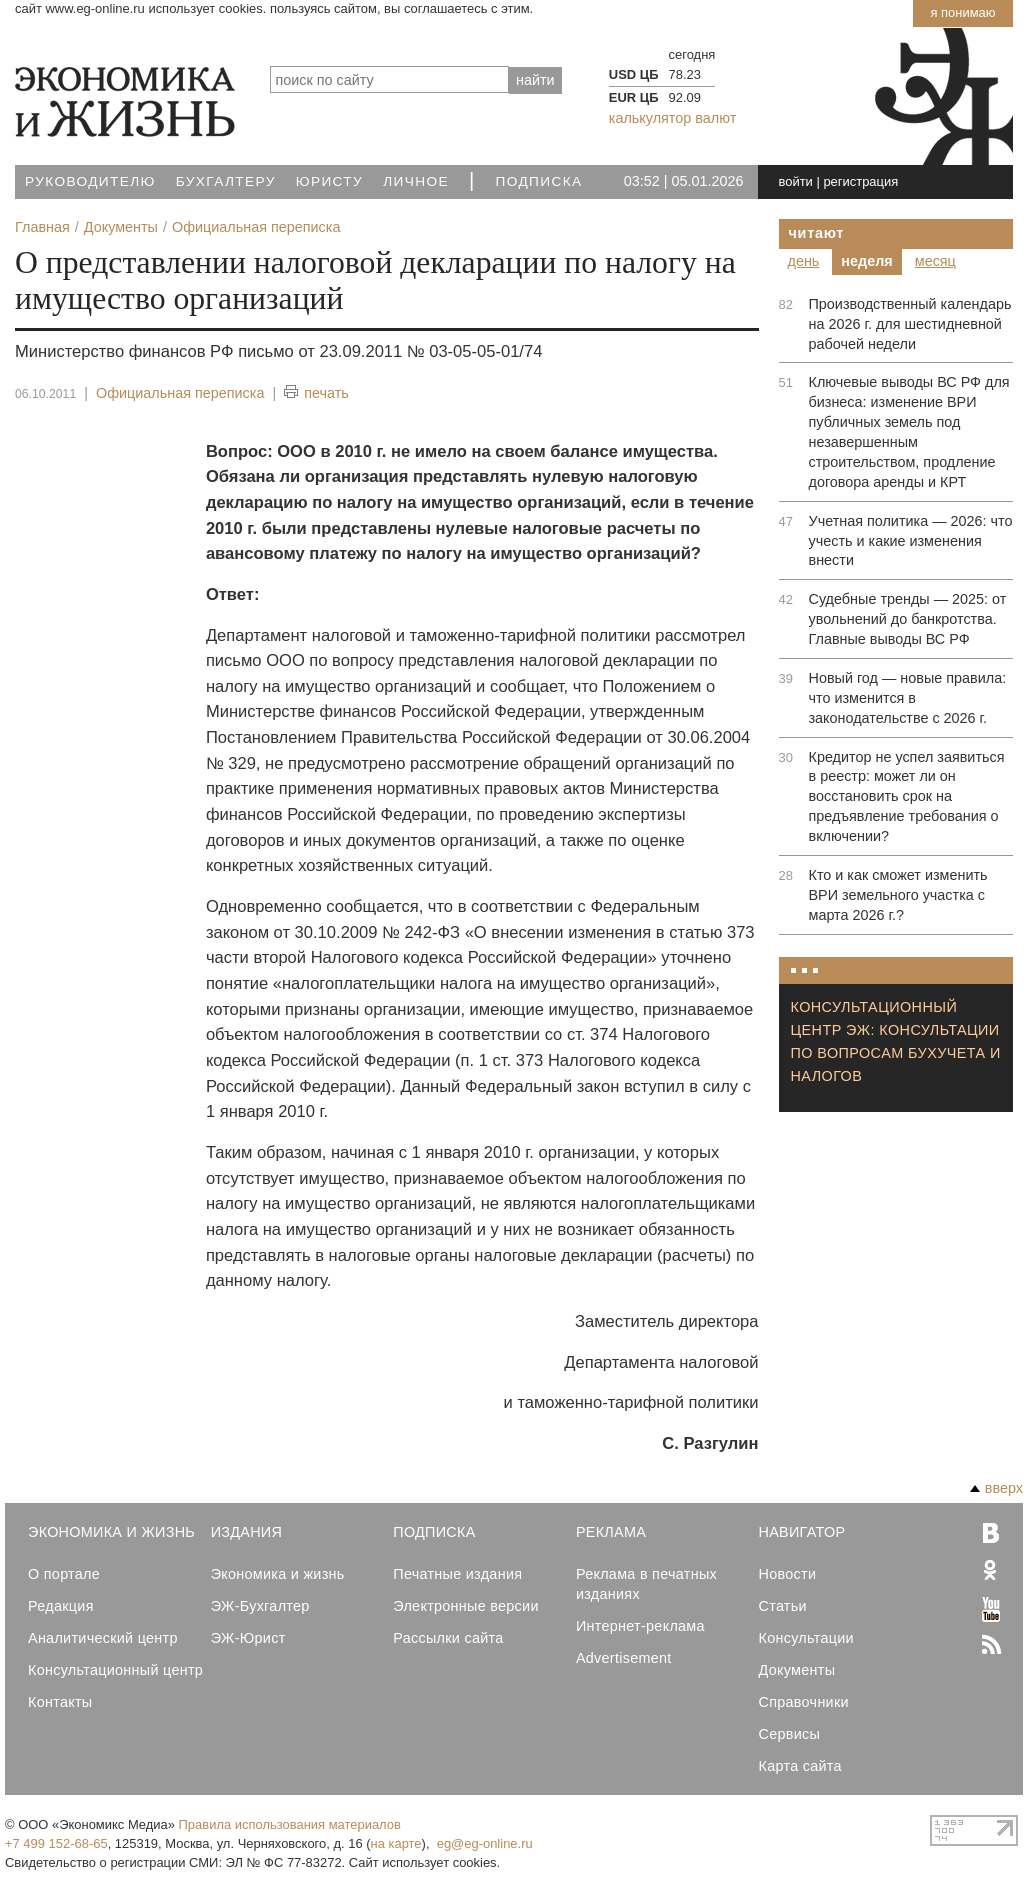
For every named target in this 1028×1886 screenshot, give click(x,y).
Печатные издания (457, 1574)
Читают (817, 233)
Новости (788, 1574)
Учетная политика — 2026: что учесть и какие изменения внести (911, 541)
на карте (396, 1843)
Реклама (611, 1532)
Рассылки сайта (448, 1638)
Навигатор (802, 1532)
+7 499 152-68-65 (56, 1843)
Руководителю (90, 181)
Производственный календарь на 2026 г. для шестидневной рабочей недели (910, 324)
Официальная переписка (180, 393)
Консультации (806, 1638)
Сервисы (790, 1734)
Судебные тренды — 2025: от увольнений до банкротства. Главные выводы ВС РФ (908, 619)
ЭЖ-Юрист (248, 1638)
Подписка (539, 181)
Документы (797, 1670)
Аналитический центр (103, 1638)
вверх (996, 1488)
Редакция (61, 1606)
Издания (247, 1532)
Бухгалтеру (226, 181)
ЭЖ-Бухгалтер (260, 1606)
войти (795, 181)
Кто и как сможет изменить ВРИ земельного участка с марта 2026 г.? (898, 895)
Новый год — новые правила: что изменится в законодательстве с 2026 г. (908, 698)
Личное (416, 181)
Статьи (783, 1606)
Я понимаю (962, 12)
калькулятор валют (672, 118)
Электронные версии (466, 1606)
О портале (64, 1574)
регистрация (860, 181)
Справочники (804, 1702)
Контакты (60, 1702)
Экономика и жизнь (278, 1574)
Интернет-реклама (640, 1626)
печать (316, 393)
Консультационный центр (115, 1670)
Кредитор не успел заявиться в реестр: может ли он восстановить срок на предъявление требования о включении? (907, 797)
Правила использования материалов (290, 1824)
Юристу (329, 181)
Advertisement (624, 1658)
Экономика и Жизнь (111, 1532)
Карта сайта (800, 1766)
